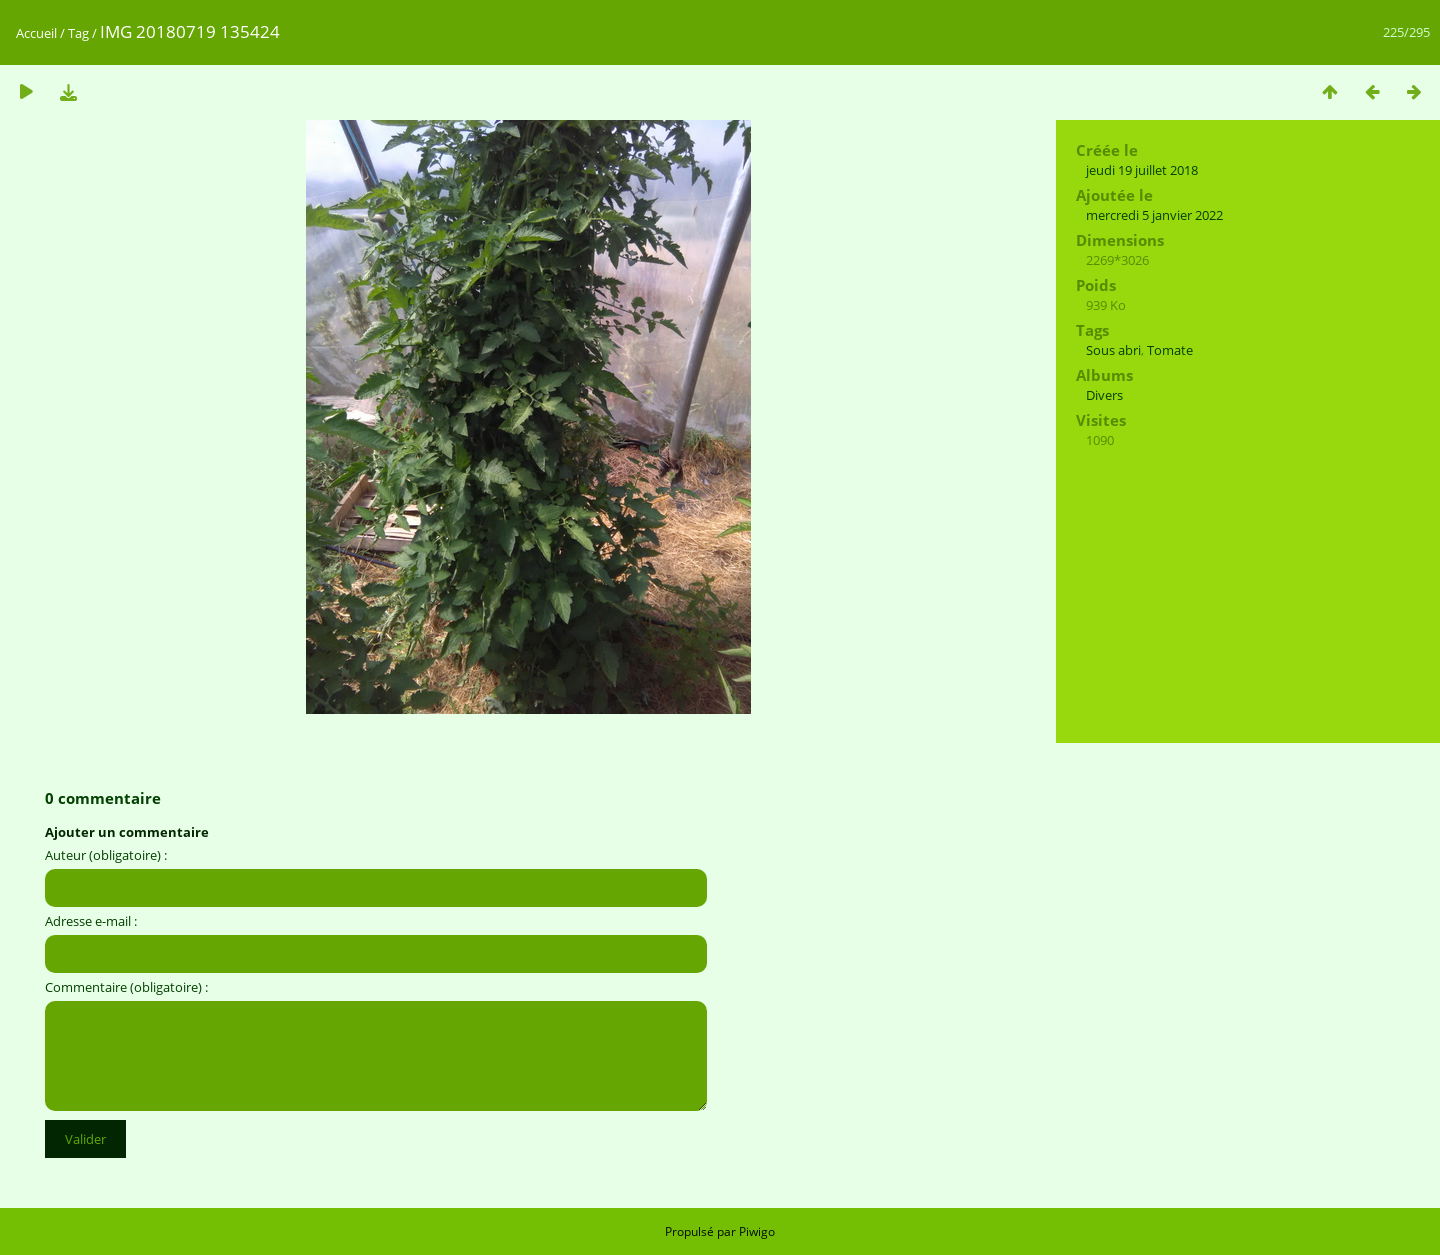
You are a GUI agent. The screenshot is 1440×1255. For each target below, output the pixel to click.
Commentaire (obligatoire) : (126, 987)
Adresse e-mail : (91, 921)
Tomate (1170, 350)
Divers (1104, 395)
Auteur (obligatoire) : (106, 855)
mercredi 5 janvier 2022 (1154, 215)
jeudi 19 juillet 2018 (1142, 170)
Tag (78, 33)
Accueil (36, 33)
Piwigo (757, 1231)
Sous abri (1113, 350)
